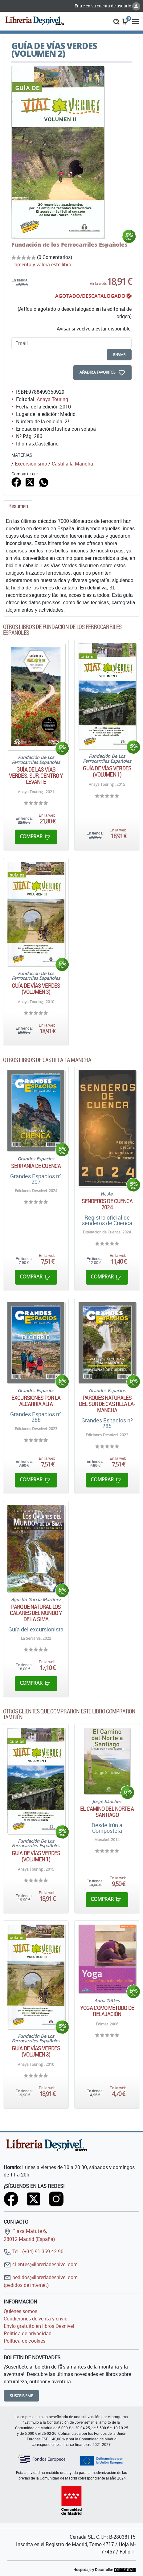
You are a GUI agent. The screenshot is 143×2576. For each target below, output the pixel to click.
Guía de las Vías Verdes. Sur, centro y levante (36, 775)
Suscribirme (21, 2395)
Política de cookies (24, 2340)
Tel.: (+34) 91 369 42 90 (33, 2251)
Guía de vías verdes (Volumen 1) (107, 771)
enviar (119, 354)
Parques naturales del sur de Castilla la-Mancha (107, 1404)
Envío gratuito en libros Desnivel (39, 2326)
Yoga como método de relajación (107, 2011)
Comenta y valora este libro (41, 264)
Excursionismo (31, 463)
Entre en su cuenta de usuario (107, 6)
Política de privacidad (27, 2333)
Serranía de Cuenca (36, 1166)
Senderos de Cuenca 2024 (107, 1204)
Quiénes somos (20, 2311)
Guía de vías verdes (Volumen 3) (36, 988)
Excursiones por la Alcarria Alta (35, 1401)
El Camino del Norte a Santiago (107, 1812)
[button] (116, 21)
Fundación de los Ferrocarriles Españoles (69, 244)
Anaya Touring (52, 399)
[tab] (18, 507)
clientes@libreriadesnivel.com (41, 2264)
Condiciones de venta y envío (35, 2318)
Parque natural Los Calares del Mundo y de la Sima (36, 1613)
